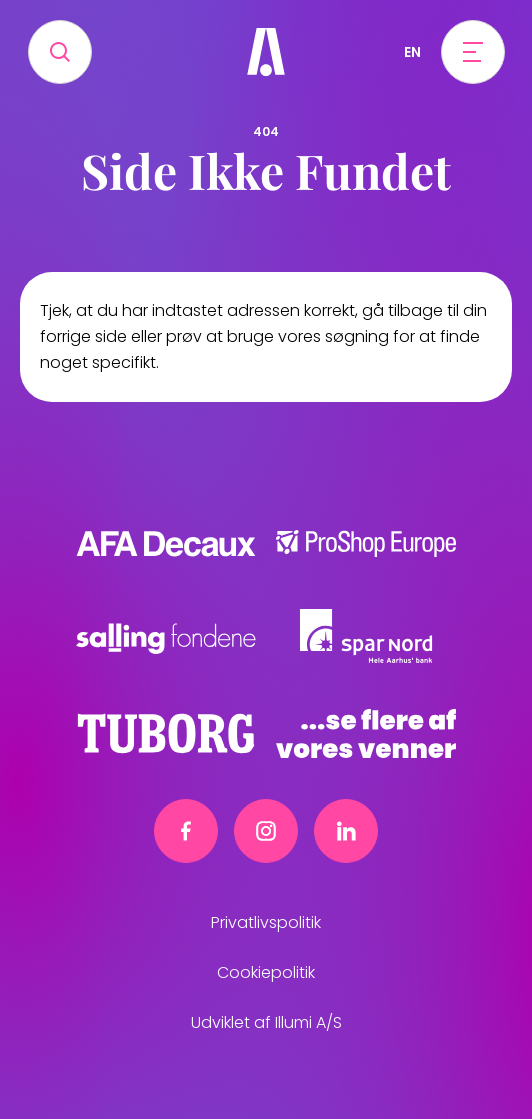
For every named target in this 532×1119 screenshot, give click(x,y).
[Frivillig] (266, 52)
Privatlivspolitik (266, 922)
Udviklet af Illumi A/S (266, 1022)
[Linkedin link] (346, 831)
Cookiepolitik (266, 972)
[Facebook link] (186, 831)
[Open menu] (473, 52)
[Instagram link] (266, 831)
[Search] (60, 52)
